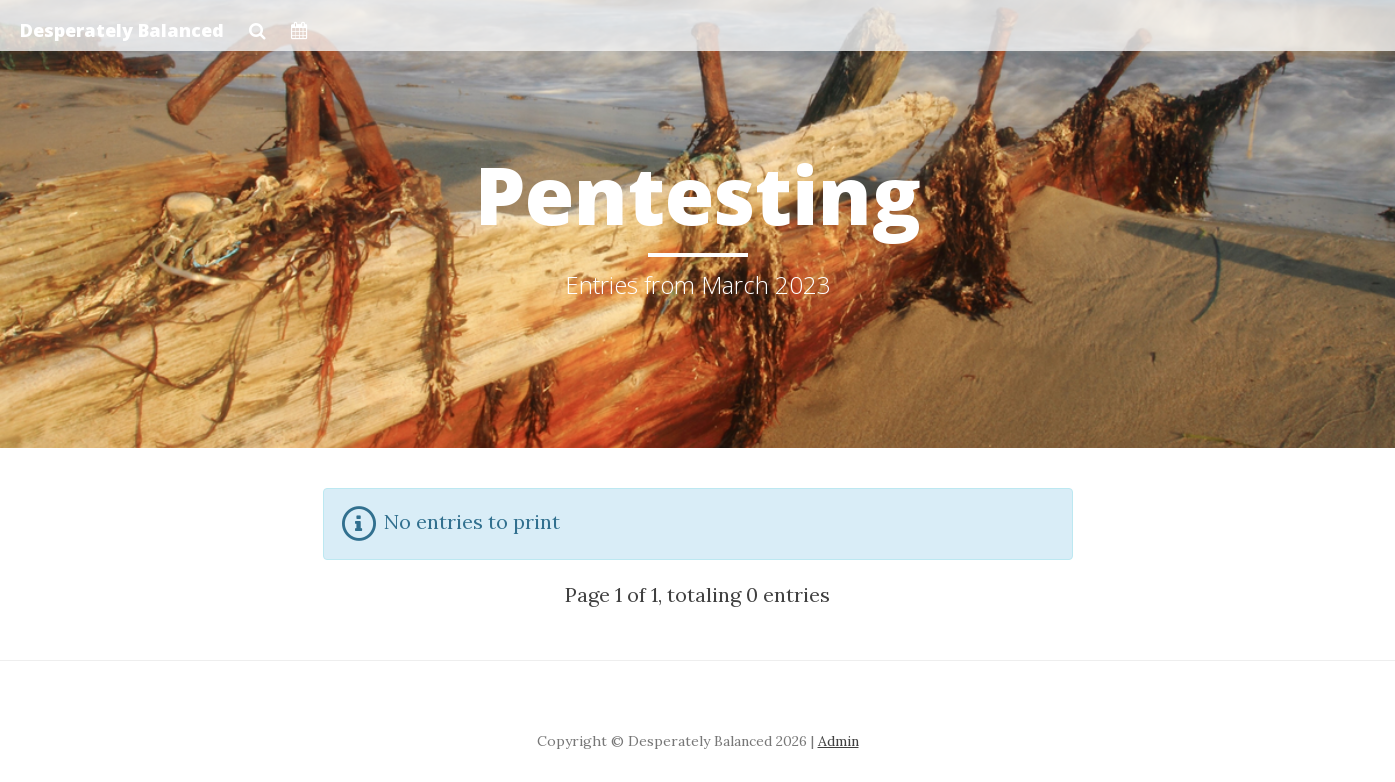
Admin (838, 741)
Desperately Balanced (122, 30)
